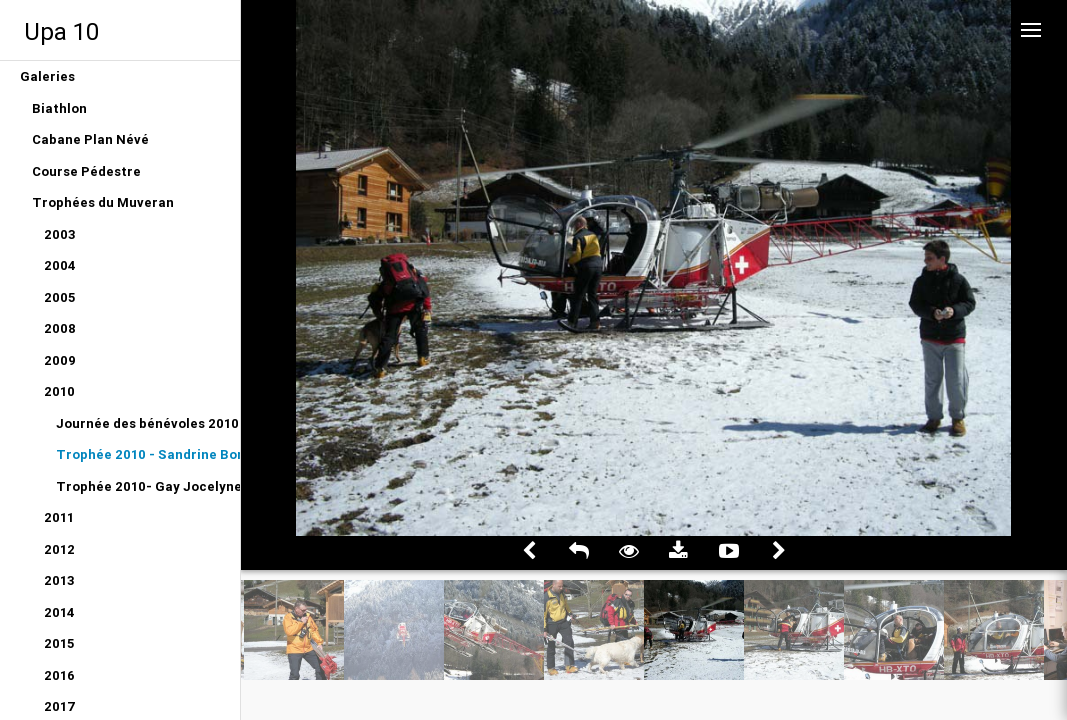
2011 (59, 517)
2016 (59, 675)
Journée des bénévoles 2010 (147, 423)
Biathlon (59, 108)
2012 (59, 549)
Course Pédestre (86, 171)
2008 (60, 328)
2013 (59, 580)
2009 (60, 360)
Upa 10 (61, 31)
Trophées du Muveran (103, 202)
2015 (59, 643)
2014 (59, 612)
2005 (59, 297)
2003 (60, 234)
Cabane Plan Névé (90, 139)
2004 (60, 265)
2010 (59, 391)
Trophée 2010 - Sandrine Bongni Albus (148, 454)
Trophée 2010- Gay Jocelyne (148, 486)
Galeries (47, 76)
